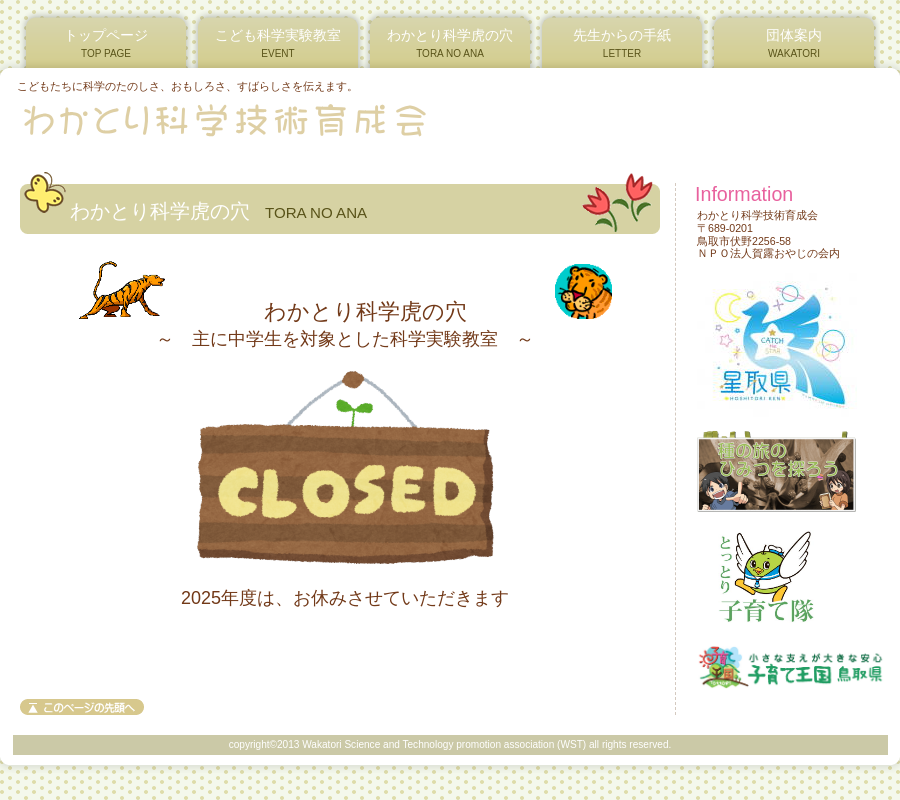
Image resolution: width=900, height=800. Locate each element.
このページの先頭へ (82, 707)
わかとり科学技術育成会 (258, 119)
